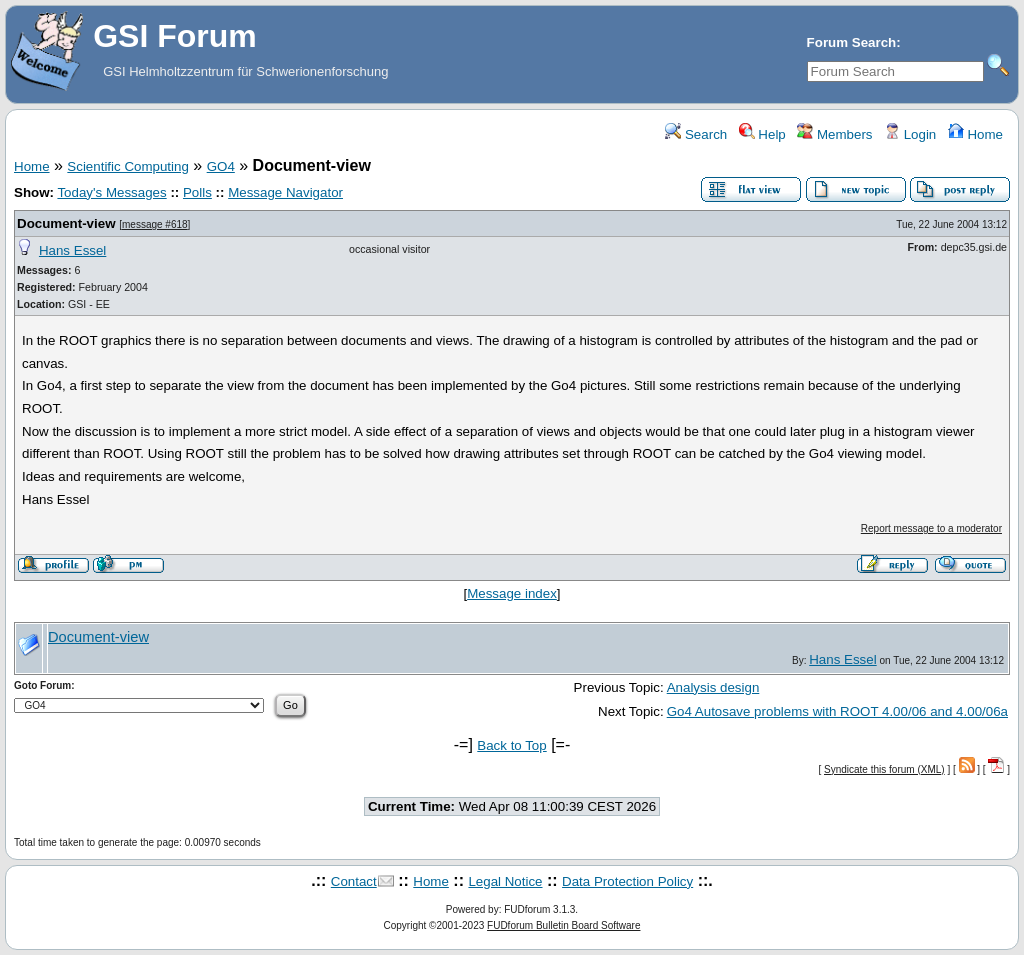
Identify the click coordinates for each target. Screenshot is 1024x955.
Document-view (66, 223)
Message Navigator (285, 192)
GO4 (221, 166)
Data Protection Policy (627, 881)
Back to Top (511, 745)
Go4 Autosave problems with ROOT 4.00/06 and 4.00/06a (837, 711)
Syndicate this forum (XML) (884, 769)
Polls (197, 192)
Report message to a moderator (931, 528)
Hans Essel (72, 250)
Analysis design (713, 687)
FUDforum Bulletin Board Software (563, 925)
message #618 (155, 224)
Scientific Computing (128, 166)
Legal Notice (505, 881)
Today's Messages (111, 192)
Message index (512, 593)
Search (696, 134)
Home (975, 134)
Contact (354, 881)
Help (762, 134)
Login (910, 134)
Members (834, 134)
